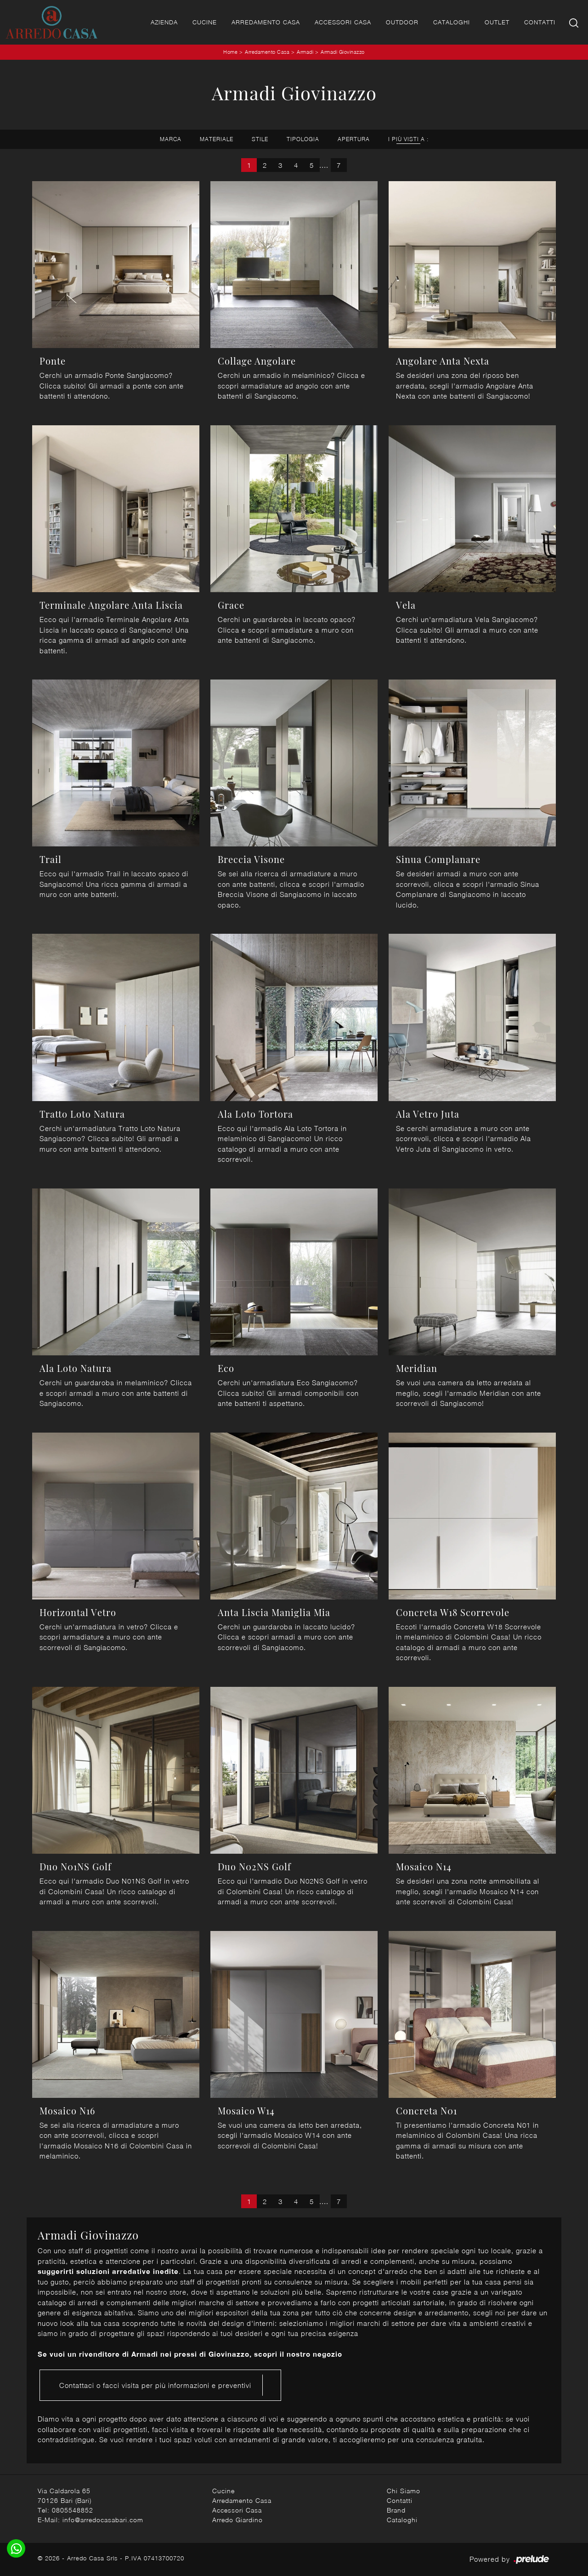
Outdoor (402, 22)
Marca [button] (170, 139)
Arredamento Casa (266, 22)
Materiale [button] (216, 139)
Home (230, 52)
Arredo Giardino (237, 2520)
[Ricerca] (574, 22)
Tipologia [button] (303, 139)
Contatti (539, 22)
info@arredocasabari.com (102, 2520)
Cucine (204, 22)
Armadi (305, 52)
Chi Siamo (403, 2491)
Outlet (497, 22)
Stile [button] (260, 139)
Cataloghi (451, 22)
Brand (396, 2510)
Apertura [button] (354, 139)
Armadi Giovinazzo (343, 52)
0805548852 (72, 2510)
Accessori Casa (343, 22)
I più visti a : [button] (408, 139)
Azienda (164, 22)
